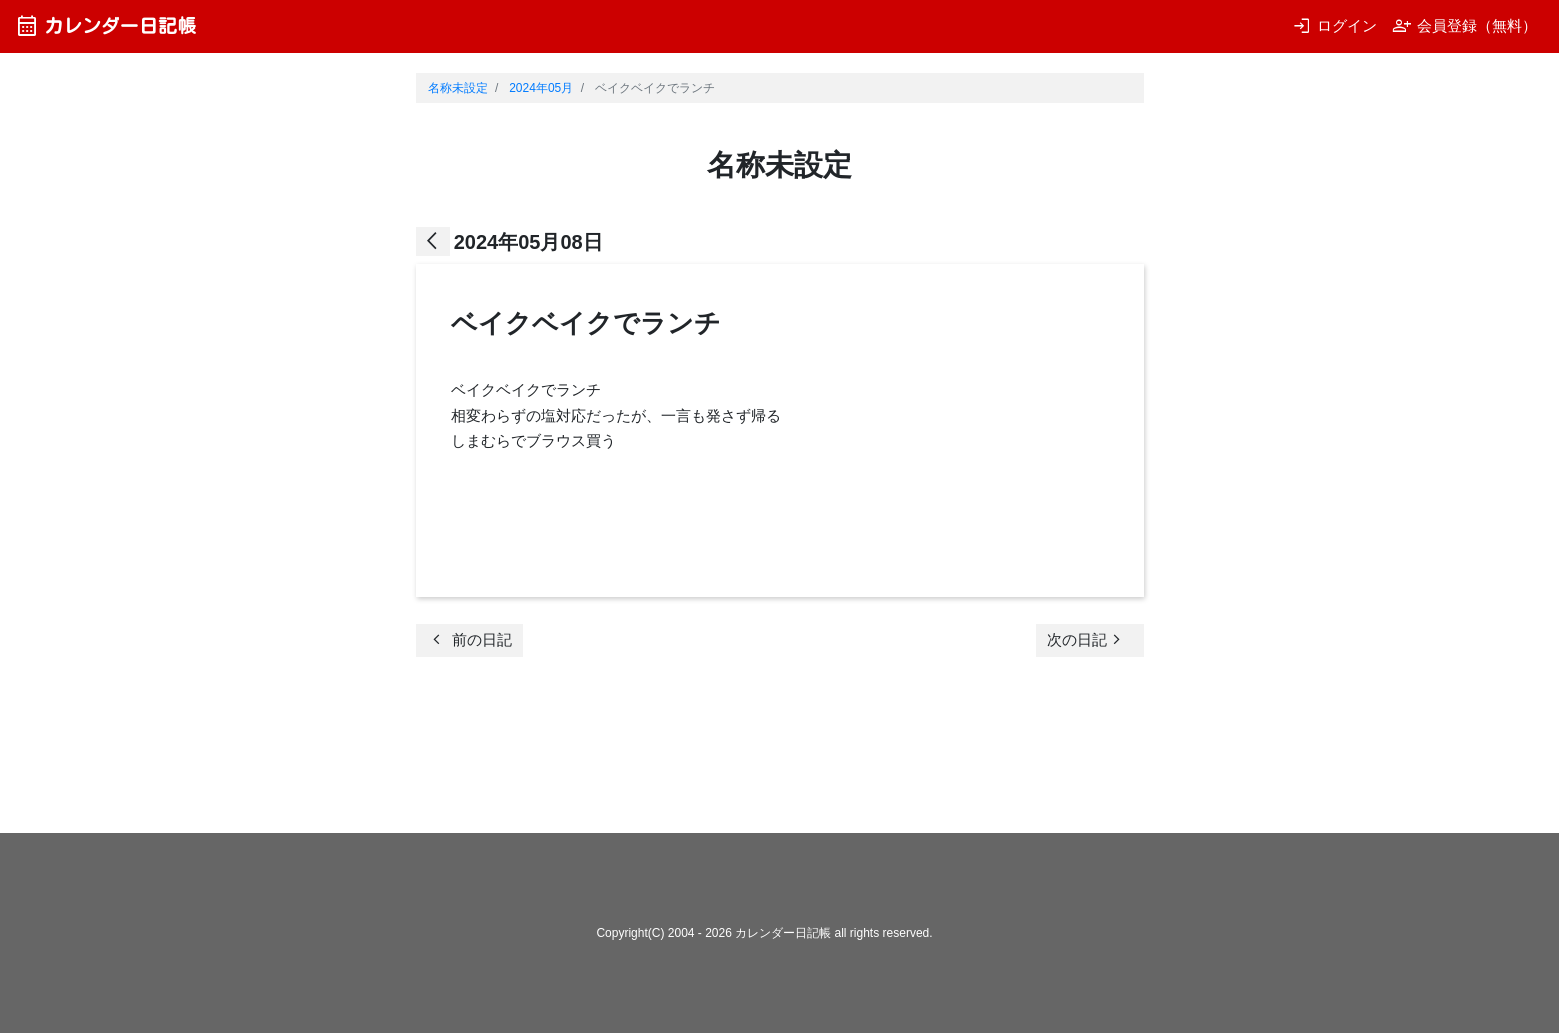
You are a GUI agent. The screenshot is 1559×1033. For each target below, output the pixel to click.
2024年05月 (541, 88)
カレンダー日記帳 (105, 25)
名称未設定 (458, 88)
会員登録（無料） (1464, 25)
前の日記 (469, 639)
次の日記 (1087, 639)
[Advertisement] (780, 751)
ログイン (1334, 25)
